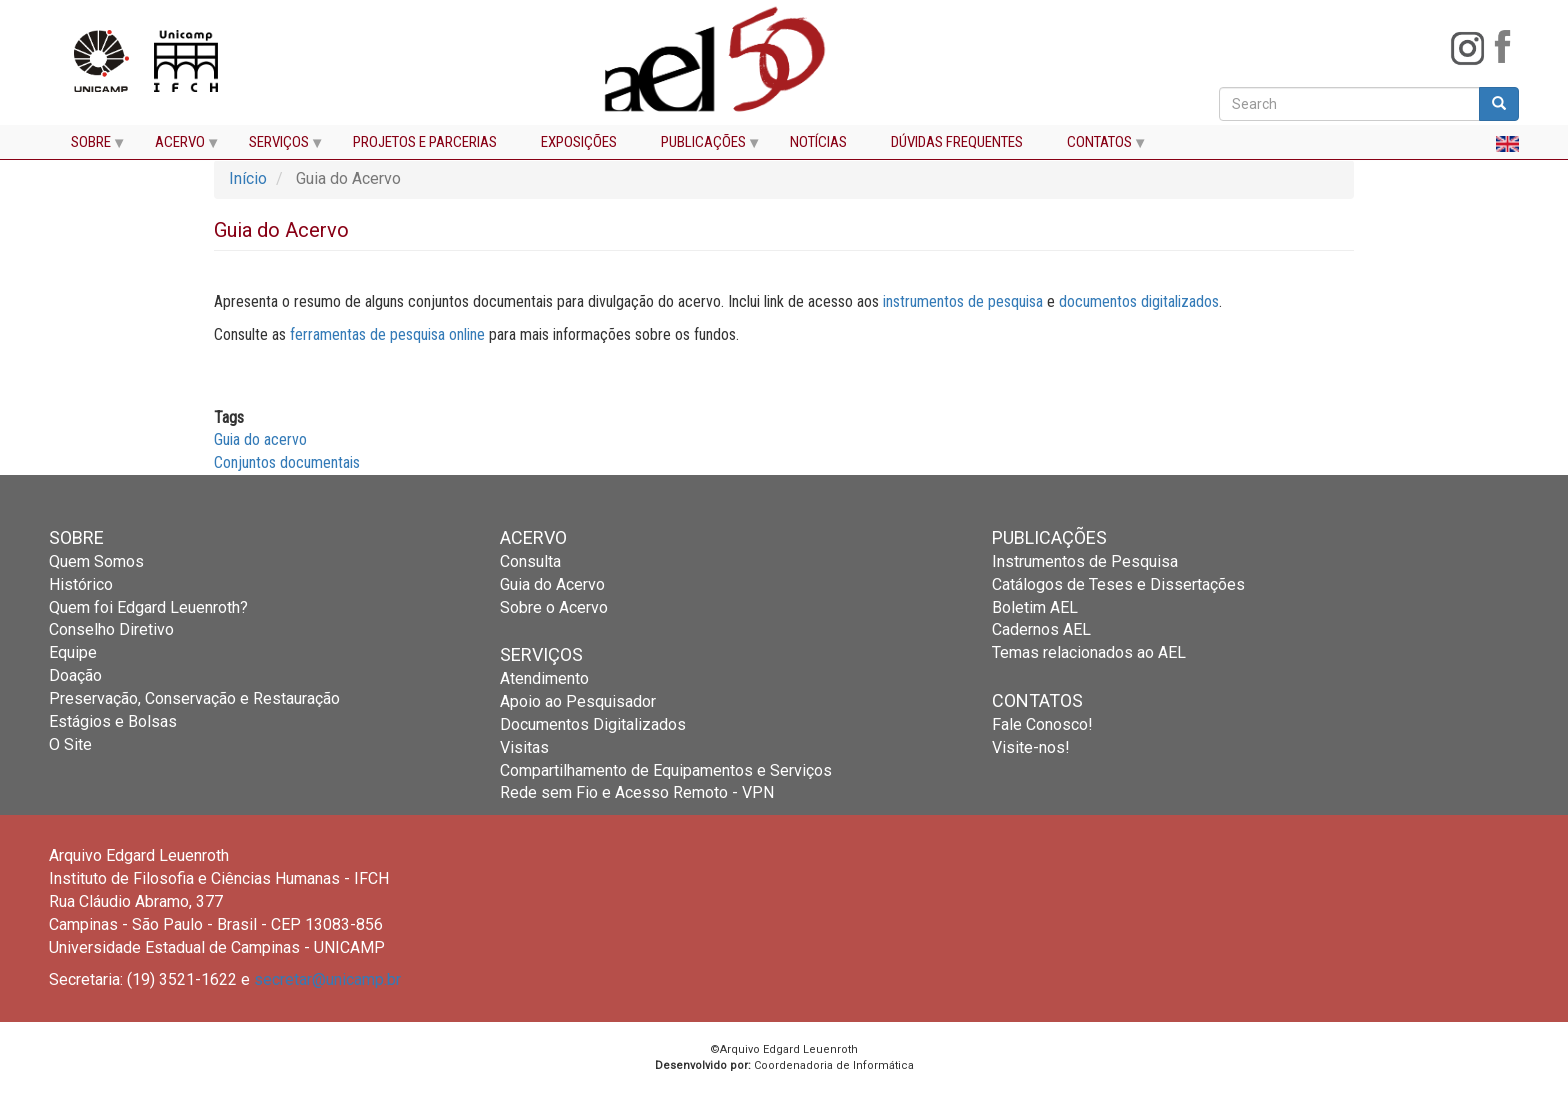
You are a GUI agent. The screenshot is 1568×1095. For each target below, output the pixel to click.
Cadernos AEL (1041, 629)
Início (248, 178)
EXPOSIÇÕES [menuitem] (579, 142)
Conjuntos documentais (287, 462)
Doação (75, 675)
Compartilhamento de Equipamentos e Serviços (666, 770)
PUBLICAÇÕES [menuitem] (700, 146)
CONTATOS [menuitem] (1096, 146)
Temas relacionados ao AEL (1089, 652)
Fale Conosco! (1042, 724)
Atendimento (544, 678)
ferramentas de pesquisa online (387, 334)
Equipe (73, 652)
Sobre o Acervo (554, 607)
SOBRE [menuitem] (88, 146)
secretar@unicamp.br (327, 979)
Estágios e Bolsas (113, 721)
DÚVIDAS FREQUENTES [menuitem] (957, 142)
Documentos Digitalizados (593, 724)
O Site (70, 744)
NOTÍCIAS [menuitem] (818, 142)
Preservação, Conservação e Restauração (194, 698)
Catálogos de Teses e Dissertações (1118, 584)
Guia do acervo (260, 439)
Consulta (530, 561)
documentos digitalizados (1139, 301)
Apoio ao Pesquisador (578, 701)
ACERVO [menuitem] (177, 146)
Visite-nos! (1031, 747)
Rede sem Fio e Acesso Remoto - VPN (637, 792)
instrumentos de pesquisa (963, 301)
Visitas (524, 747)
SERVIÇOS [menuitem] (276, 146)
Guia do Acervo (552, 584)
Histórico (81, 584)
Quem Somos (96, 561)
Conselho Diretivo (111, 629)
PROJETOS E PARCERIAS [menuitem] (425, 142)
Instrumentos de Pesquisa (1085, 561)
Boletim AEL (1035, 607)
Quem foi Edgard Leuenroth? (148, 607)
